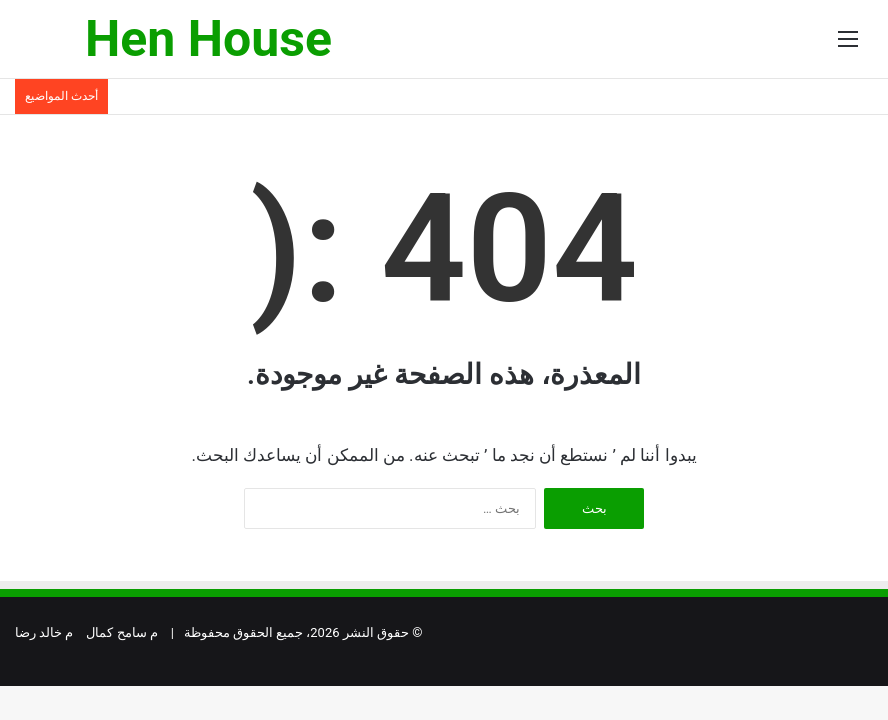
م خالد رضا (44, 632)
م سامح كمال (121, 632)
